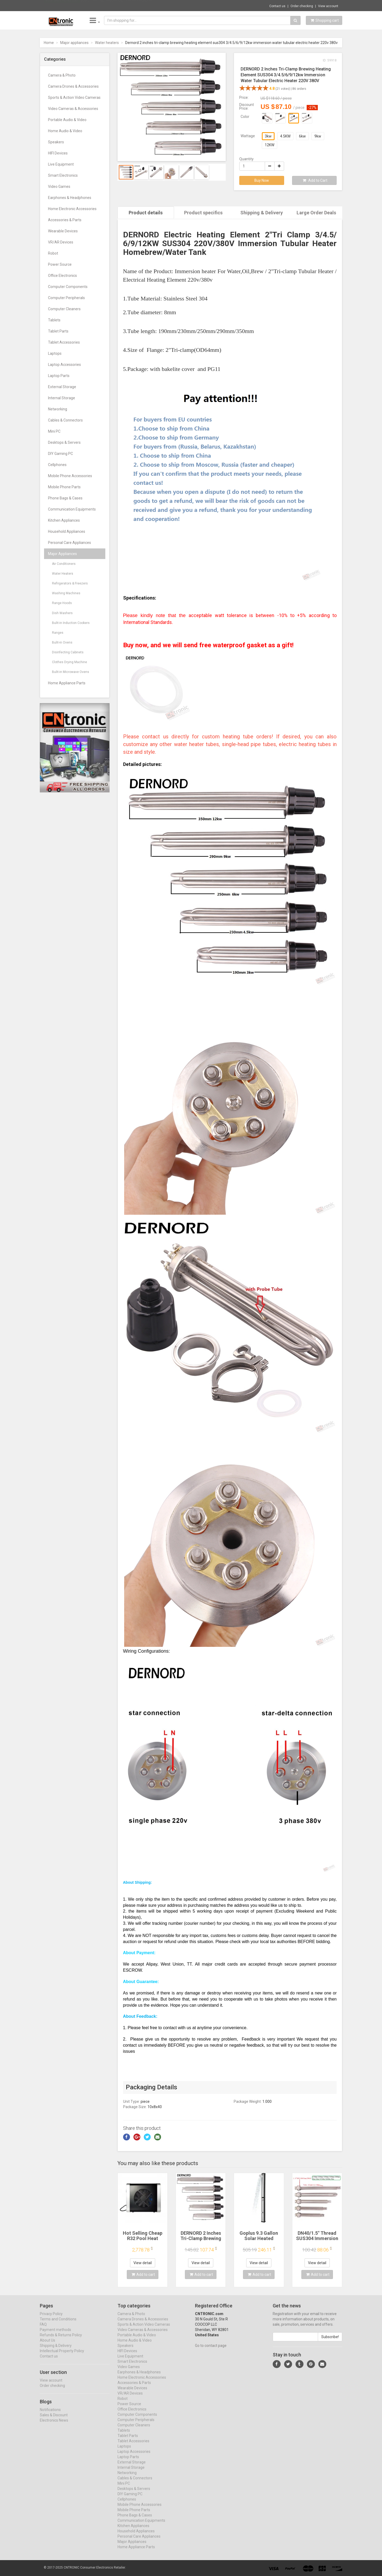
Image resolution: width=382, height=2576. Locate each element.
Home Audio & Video (65, 131)
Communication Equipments (72, 509)
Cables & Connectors (65, 420)
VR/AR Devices (60, 242)
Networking (57, 409)
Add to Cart (315, 180)
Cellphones (57, 465)
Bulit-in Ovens (62, 642)
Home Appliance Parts (66, 683)
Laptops (55, 353)
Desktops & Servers (64, 442)
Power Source (60, 264)
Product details (146, 212)
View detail (142, 2262)
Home (49, 43)
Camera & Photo (62, 75)
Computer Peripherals (66, 298)
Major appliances (74, 43)
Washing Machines (66, 593)
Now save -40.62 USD (61, 5)
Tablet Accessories (64, 342)
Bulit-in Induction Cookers (71, 623)
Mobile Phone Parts (64, 487)
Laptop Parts (59, 376)
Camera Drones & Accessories (73, 86)
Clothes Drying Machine (69, 662)
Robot (53, 253)
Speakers (56, 142)
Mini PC (54, 431)
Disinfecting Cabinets (68, 652)
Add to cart (143, 2274)
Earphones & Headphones (69, 198)
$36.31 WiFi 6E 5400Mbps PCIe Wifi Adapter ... (118, 5)
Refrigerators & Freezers (70, 583)
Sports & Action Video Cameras (74, 97)
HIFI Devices (58, 153)
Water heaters (107, 43)
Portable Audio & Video (67, 120)
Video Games (59, 186)
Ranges (57, 633)
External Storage (62, 387)
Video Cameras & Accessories (73, 109)
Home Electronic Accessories (72, 209)
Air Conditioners (64, 564)
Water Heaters (62, 573)
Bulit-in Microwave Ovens (70, 672)
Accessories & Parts (64, 220)
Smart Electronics (63, 175)
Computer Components (68, 287)
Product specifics (203, 212)
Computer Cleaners (64, 309)
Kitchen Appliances (64, 520)
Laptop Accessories (64, 364)
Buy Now (261, 180)
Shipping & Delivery (261, 212)
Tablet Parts (58, 331)
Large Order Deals (316, 212)
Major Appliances (62, 554)
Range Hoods (62, 603)
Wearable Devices (63, 231)
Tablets (54, 320)
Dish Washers (62, 613)
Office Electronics (62, 275)
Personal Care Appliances (69, 542)
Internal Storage (61, 398)
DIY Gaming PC (60, 453)
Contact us (277, 6)
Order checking (301, 6)
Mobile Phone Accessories (70, 476)
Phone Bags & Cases (65, 498)
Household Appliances (66, 531)
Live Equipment (61, 164)
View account (328, 6)
